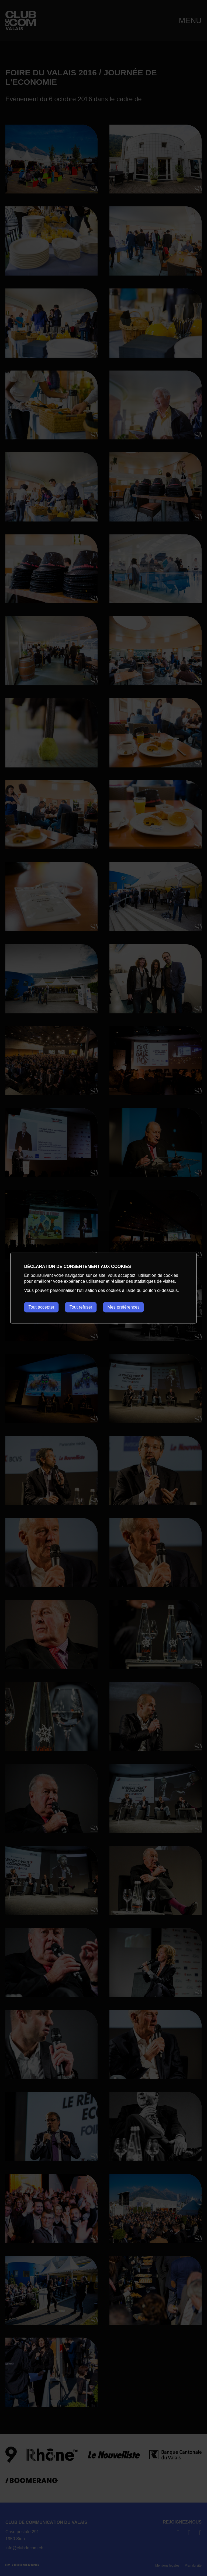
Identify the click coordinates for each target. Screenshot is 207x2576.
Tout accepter (41, 1307)
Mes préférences (124, 1307)
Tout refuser (81, 1307)
